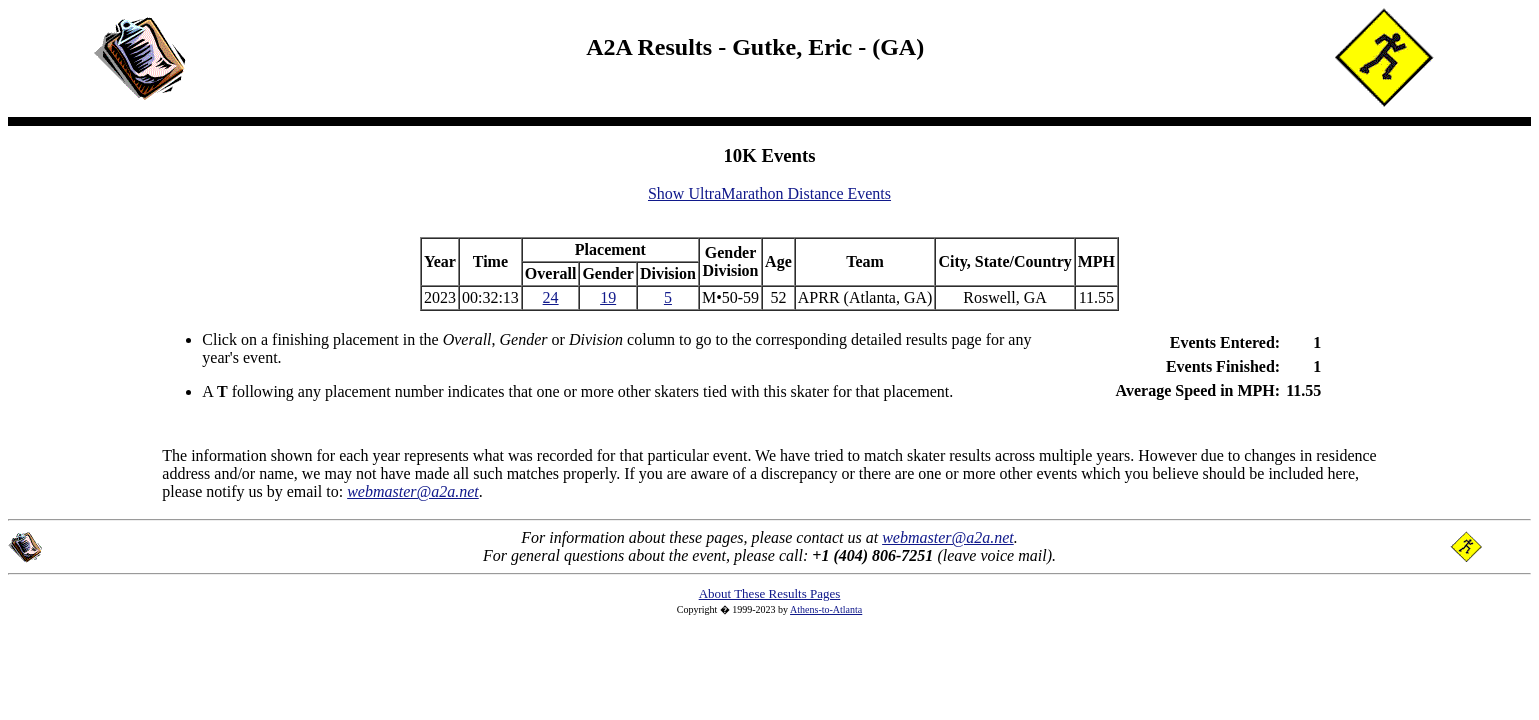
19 (608, 297)
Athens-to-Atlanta (826, 609)
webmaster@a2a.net (948, 537)
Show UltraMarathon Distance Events (769, 193)
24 (551, 297)
